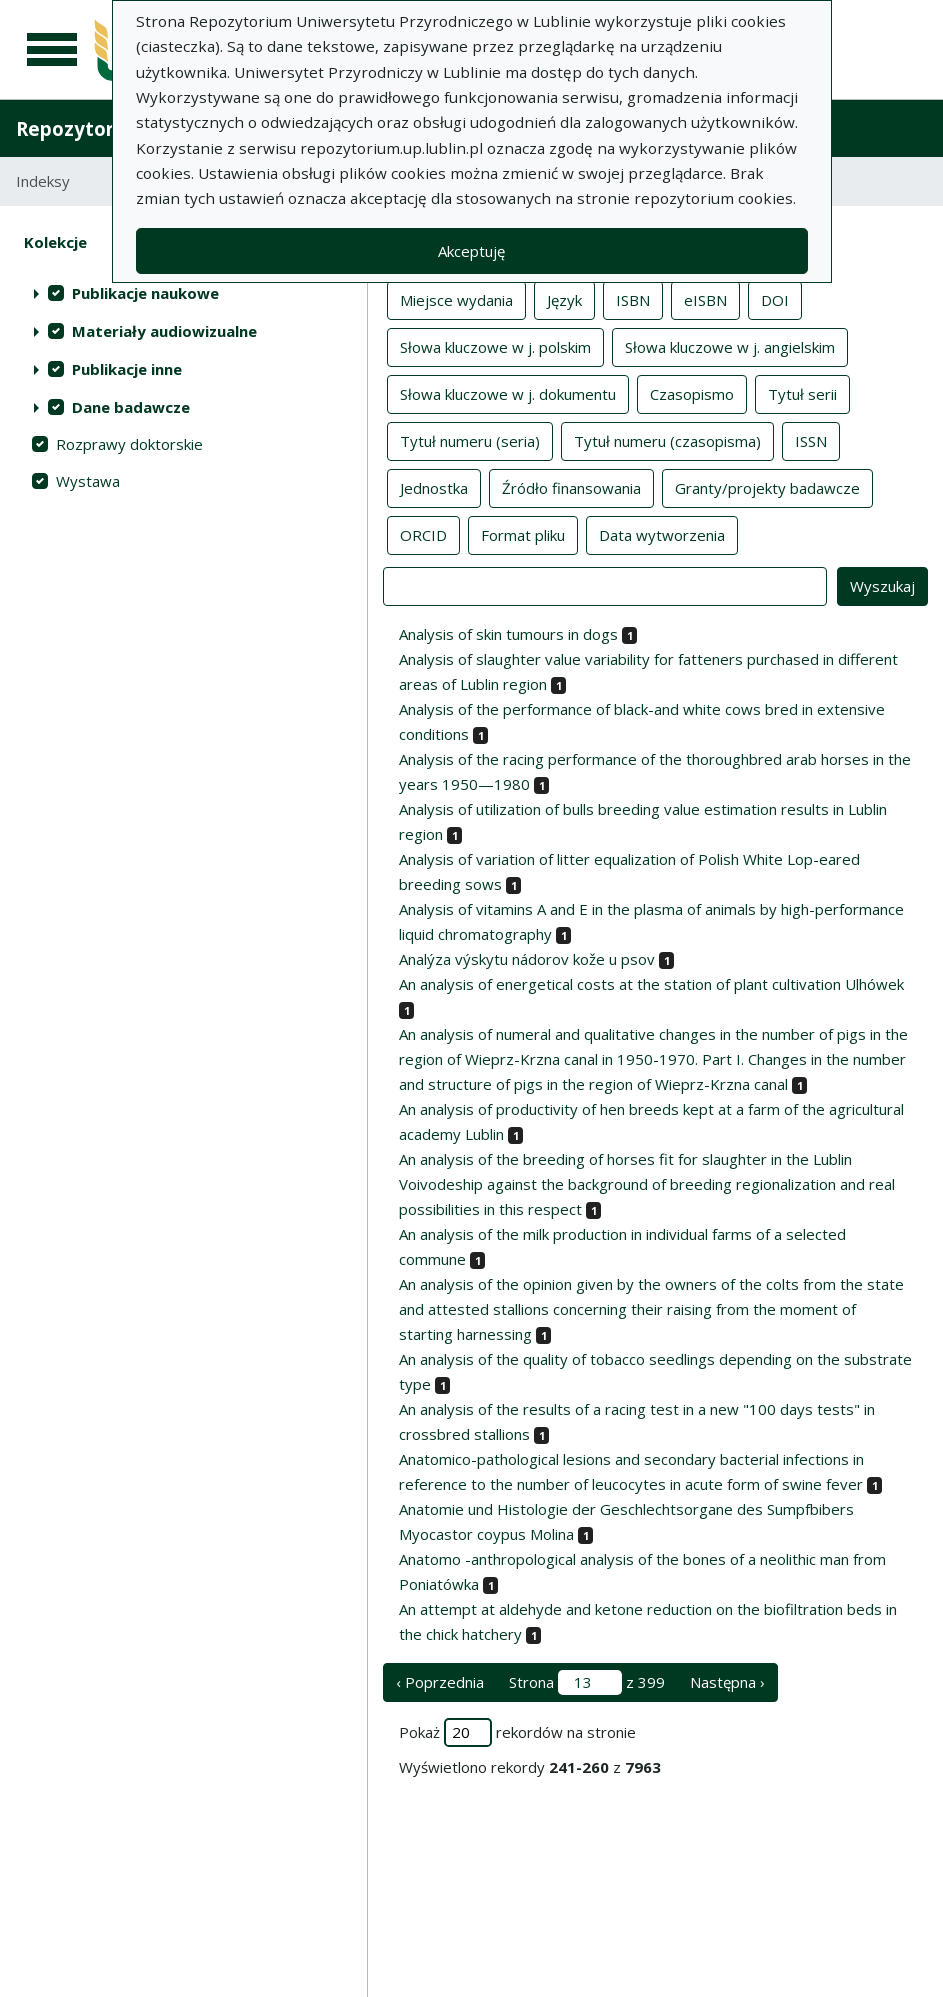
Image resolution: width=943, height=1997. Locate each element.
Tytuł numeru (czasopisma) (667, 440)
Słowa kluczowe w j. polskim (495, 346)
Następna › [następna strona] (727, 1682)
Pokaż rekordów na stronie (517, 1732)
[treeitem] (183, 293)
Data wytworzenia (662, 534)
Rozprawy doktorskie (129, 444)
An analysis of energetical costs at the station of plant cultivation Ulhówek (651, 984)
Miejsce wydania (456, 299)
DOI (775, 299)
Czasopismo (692, 393)
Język (564, 299)
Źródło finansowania (571, 487)
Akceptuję (471, 251)
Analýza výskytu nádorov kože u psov (527, 959)
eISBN (705, 299)
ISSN (811, 440)
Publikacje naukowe (145, 293)
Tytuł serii (802, 393)
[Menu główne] (52, 50)
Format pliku (523, 534)
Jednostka (434, 487)
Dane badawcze (131, 407)
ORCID (423, 534)
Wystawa (88, 481)
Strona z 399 (587, 1682)
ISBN (633, 299)
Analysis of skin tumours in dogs (508, 634)
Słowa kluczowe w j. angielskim (730, 346)
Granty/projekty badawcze (767, 487)
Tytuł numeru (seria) (470, 440)
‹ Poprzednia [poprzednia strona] (440, 1682)
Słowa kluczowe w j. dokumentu (508, 393)
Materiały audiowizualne (164, 331)
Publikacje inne (127, 369)
